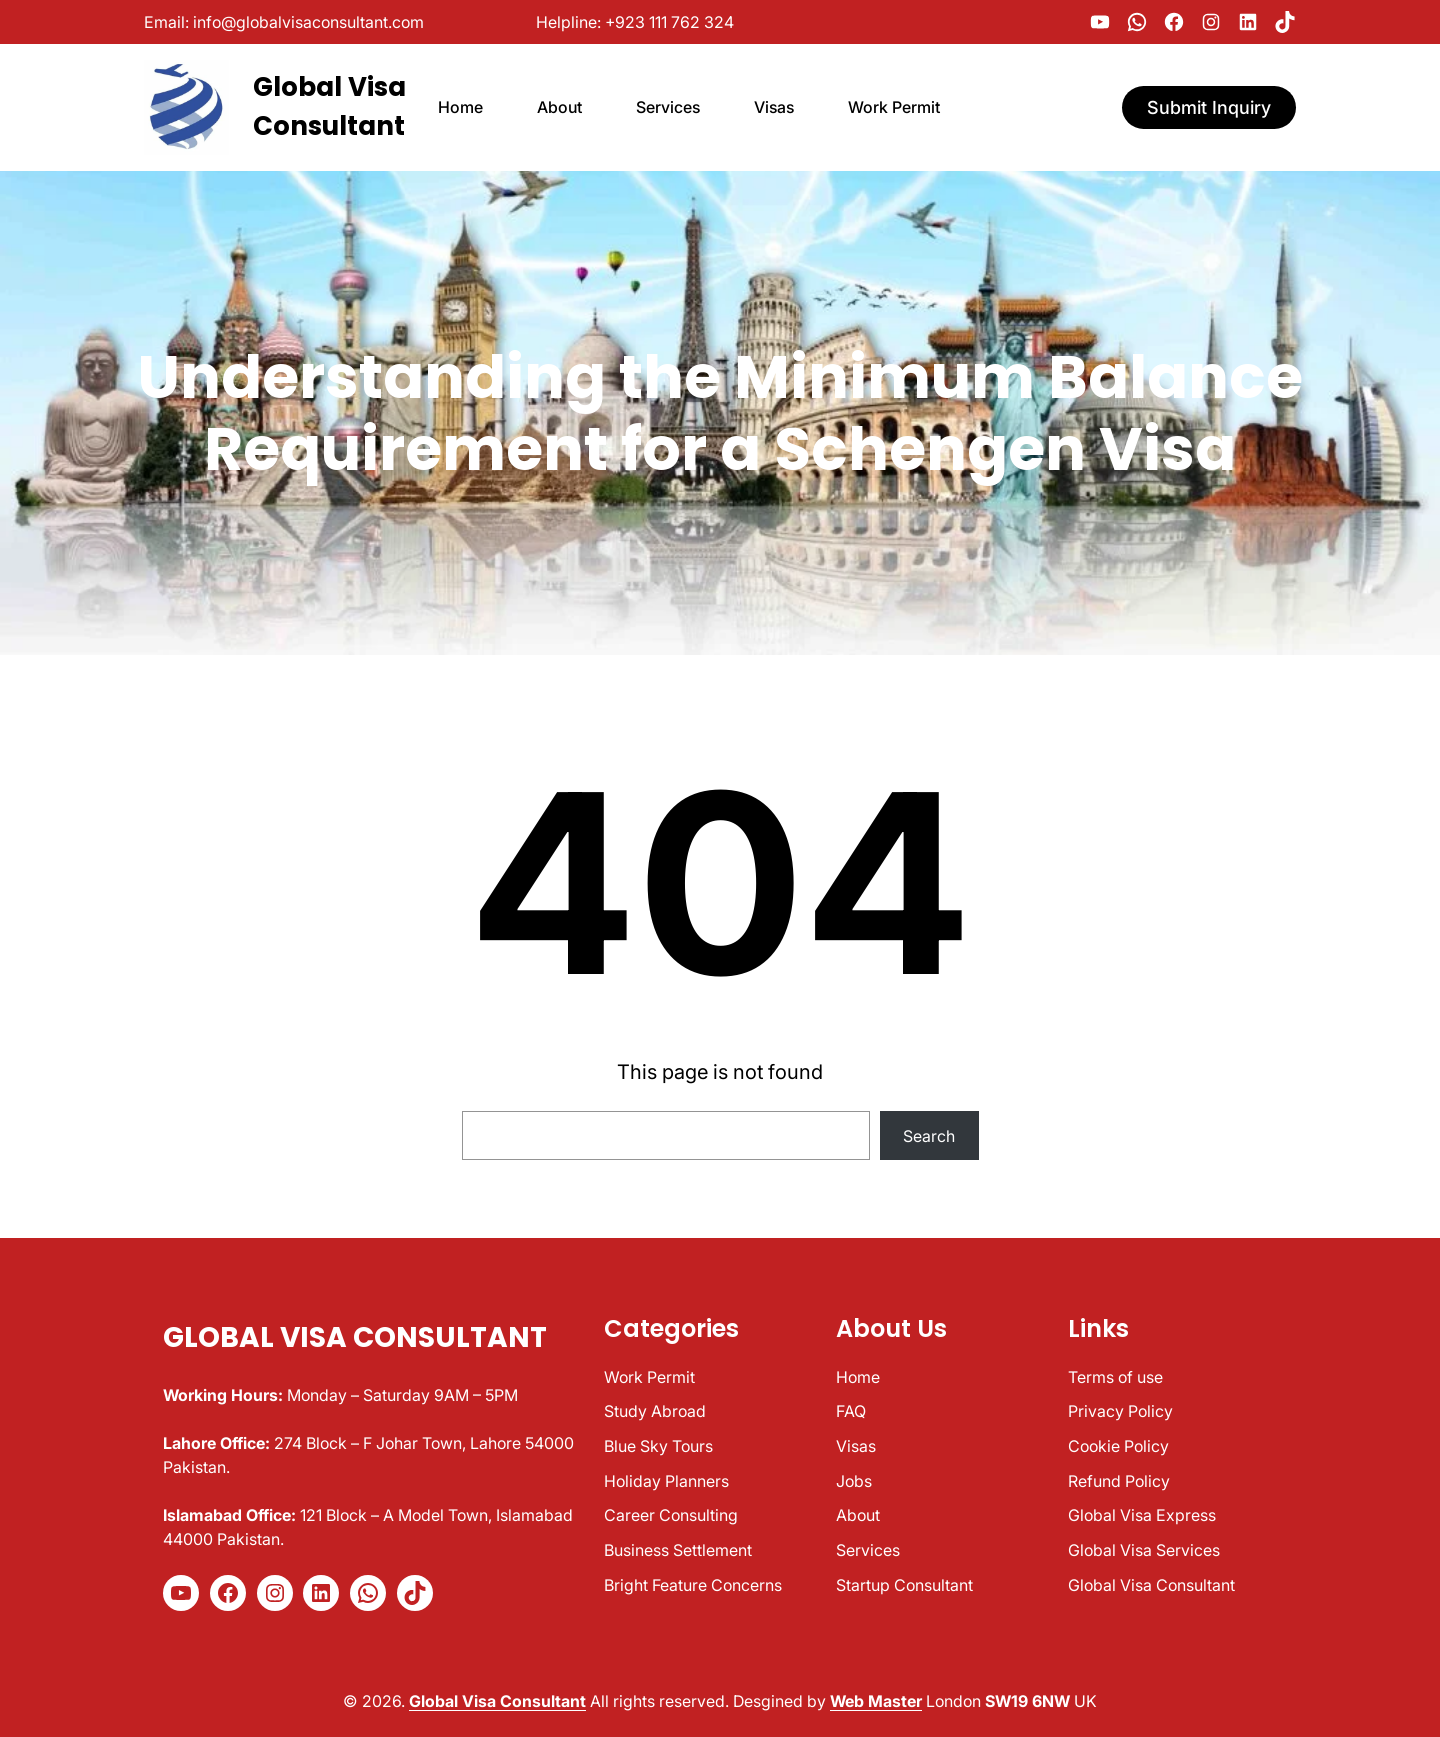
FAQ (851, 1411)
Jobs (854, 1481)
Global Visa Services (1144, 1550)
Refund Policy (1119, 1481)
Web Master (876, 1701)
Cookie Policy (1118, 1446)
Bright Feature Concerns (693, 1585)
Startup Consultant (904, 1585)
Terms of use (1115, 1377)
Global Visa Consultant (355, 1337)
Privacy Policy (1120, 1411)
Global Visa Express (1142, 1515)
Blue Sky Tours (658, 1446)
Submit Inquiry (1209, 107)
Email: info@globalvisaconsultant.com (284, 22)
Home (858, 1377)
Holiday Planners (666, 1481)
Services (868, 1550)
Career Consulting (671, 1515)
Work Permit (649, 1377)
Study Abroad (655, 1411)
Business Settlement (678, 1550)
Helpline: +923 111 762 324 (635, 22)
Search (929, 1136)
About (858, 1515)
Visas (856, 1446)
